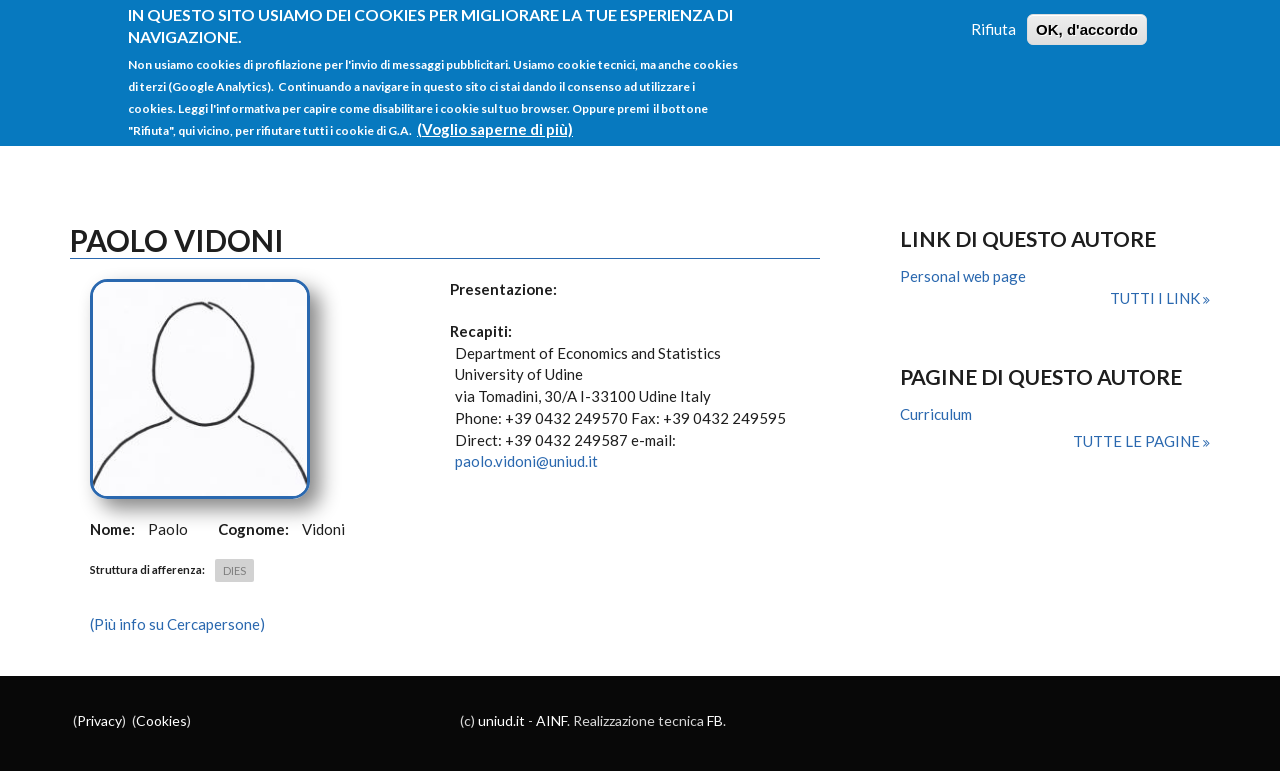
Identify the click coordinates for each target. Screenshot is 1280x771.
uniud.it (501, 720)
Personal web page (963, 276)
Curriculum (936, 414)
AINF (551, 720)
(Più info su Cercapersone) (177, 624)
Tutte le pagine (1138, 441)
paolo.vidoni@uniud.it (526, 461)
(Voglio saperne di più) (495, 117)
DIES (234, 570)
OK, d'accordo (1087, 17)
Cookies (161, 720)
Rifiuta (993, 17)
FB (715, 720)
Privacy (99, 720)
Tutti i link (1156, 298)
